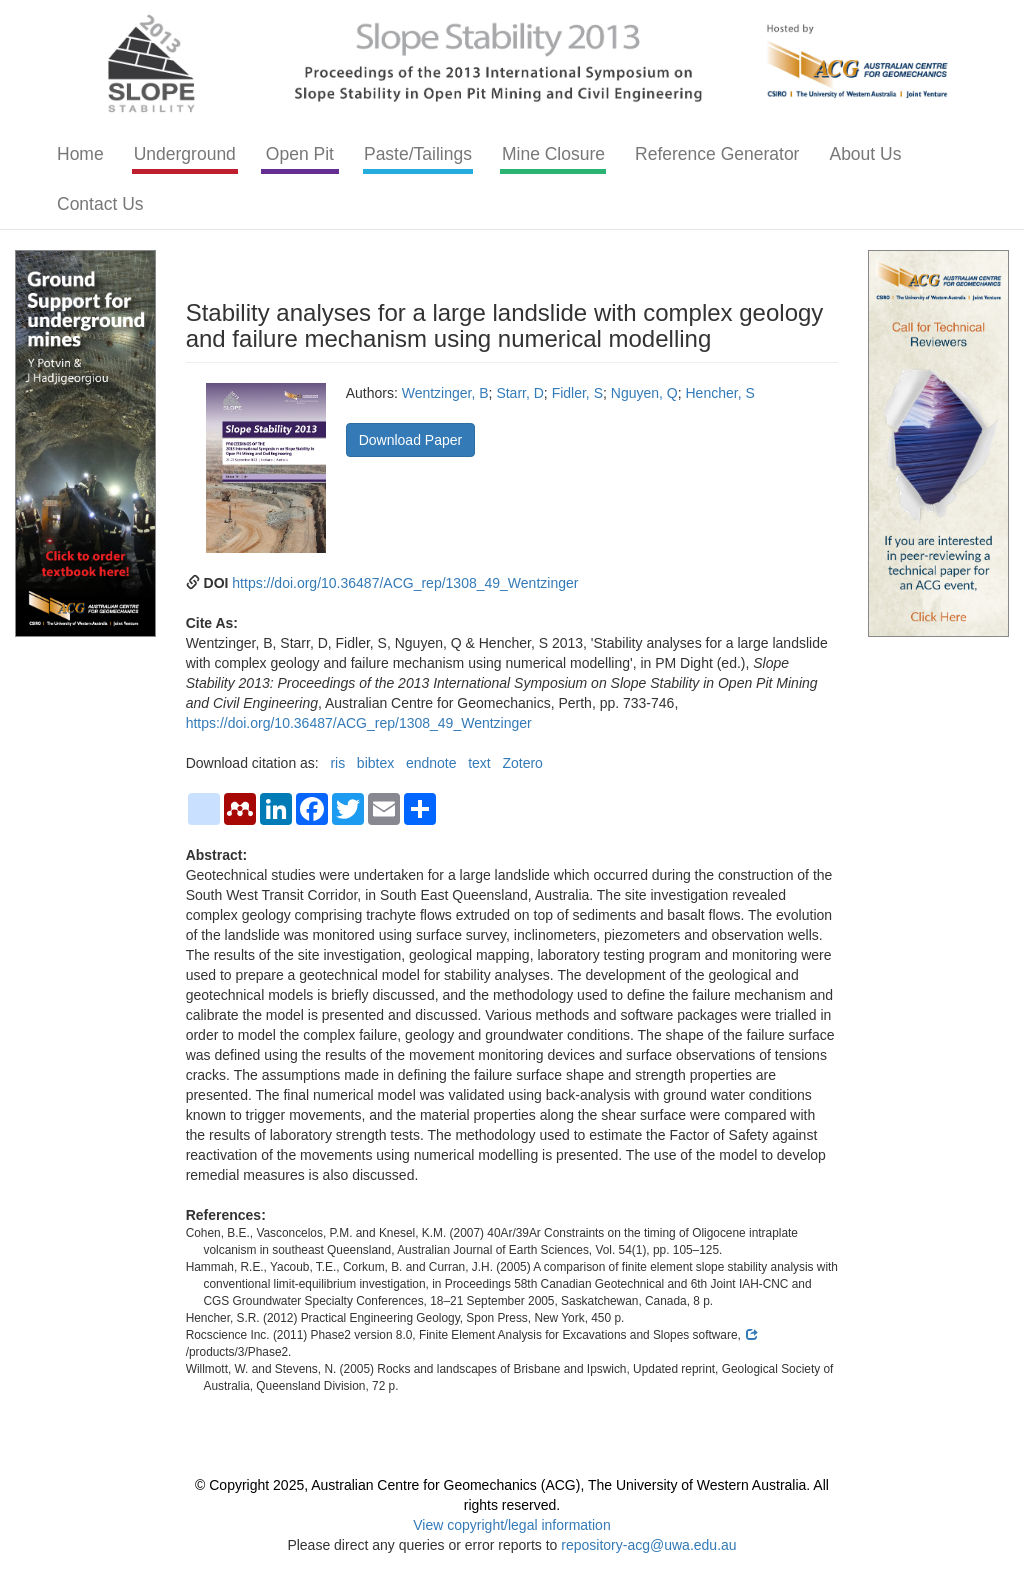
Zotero (522, 763)
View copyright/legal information (511, 1525)
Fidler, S (577, 393)
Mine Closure (553, 154)
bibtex (375, 763)
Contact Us (100, 204)
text (479, 763)
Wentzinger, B (445, 393)
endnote (431, 763)
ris (337, 763)
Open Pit (300, 154)
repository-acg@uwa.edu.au (648, 1545)
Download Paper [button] (411, 440)
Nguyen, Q (644, 393)
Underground (185, 154)
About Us (865, 154)
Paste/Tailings (418, 154)
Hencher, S (719, 393)
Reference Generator (717, 154)
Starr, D (519, 393)
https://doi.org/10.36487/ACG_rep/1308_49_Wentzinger (405, 583)
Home (80, 154)
